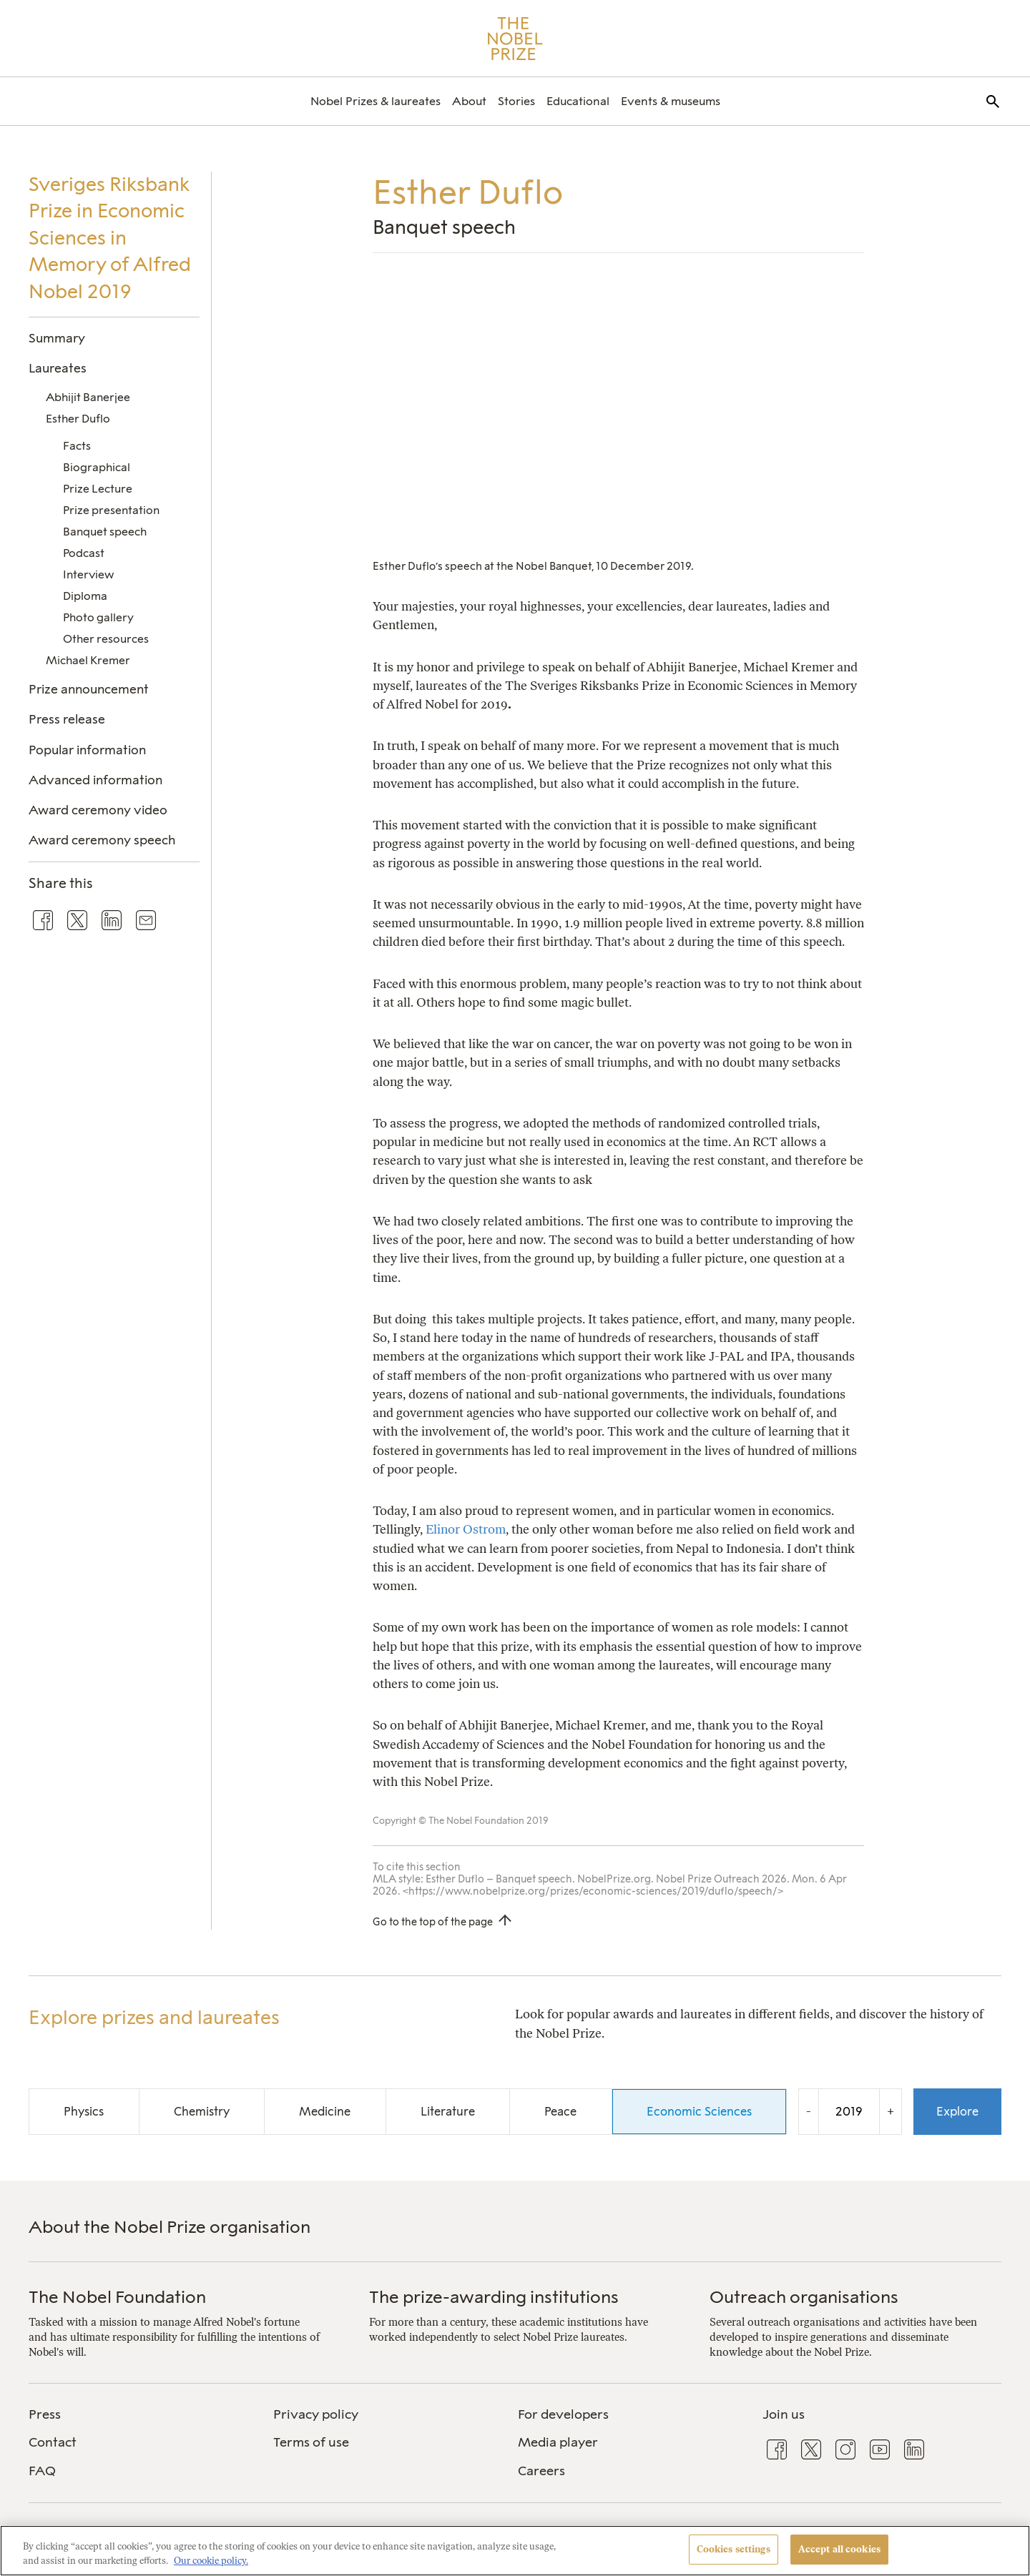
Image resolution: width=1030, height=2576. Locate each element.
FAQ (42, 2471)
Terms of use (311, 2442)
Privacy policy (315, 2414)
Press (45, 2414)
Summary (57, 337)
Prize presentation (111, 510)
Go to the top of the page (433, 1921)
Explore (957, 2111)
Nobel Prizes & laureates (375, 101)
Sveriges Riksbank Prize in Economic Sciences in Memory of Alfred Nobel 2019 (110, 238)
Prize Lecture (97, 488)
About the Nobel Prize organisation (169, 2226)
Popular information (87, 749)
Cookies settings (733, 2549)
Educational (577, 101)
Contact (53, 2442)
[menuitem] (375, 101)
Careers (541, 2471)
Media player (558, 2442)
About (469, 101)
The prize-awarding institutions (494, 2296)
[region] (515, 2550)
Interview (88, 574)
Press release (67, 718)
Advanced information (95, 779)
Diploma (85, 596)
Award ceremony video (98, 809)
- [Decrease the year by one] (808, 2110)
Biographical (96, 467)
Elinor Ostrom (466, 1528)
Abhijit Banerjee (88, 397)
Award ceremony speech (102, 839)
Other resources (106, 639)
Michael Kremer (88, 660)
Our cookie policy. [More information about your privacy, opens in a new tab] (211, 2560)
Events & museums (670, 101)
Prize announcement (89, 688)
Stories (516, 101)
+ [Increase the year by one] (890, 2110)
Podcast (83, 553)
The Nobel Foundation (117, 2296)
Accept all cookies (839, 2549)
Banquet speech (105, 531)
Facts (77, 446)
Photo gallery (98, 617)
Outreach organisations (804, 2296)
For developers (563, 2414)
